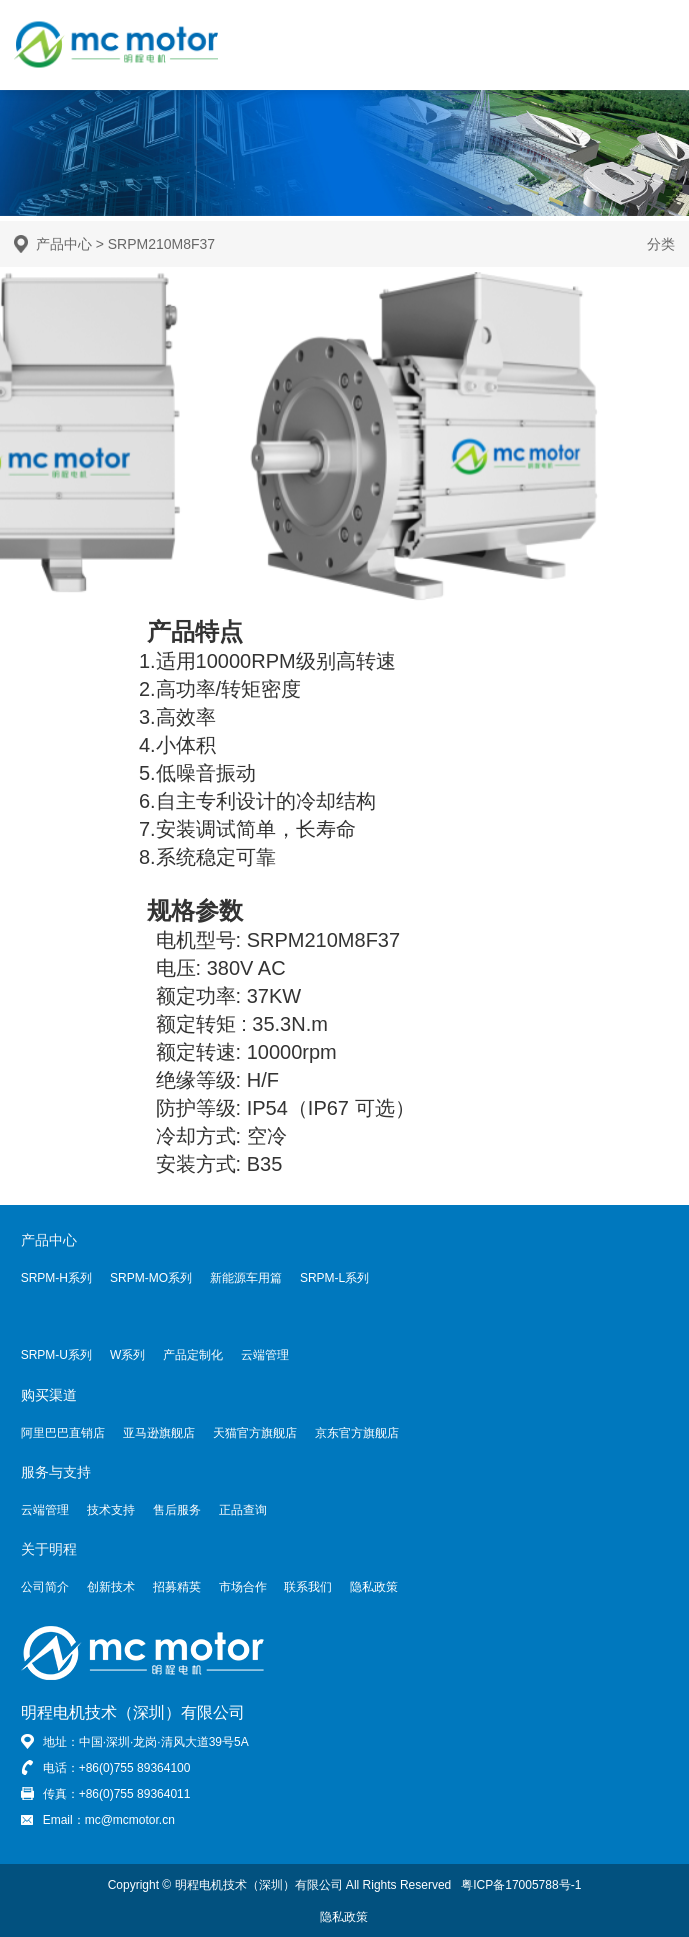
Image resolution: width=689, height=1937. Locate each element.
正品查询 (243, 1510)
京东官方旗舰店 (357, 1433)
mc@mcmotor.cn (130, 1820)
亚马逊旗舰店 (159, 1433)
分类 (661, 244)
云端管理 (265, 1355)
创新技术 (111, 1587)
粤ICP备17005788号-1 (521, 1885)
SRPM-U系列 (56, 1355)
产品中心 (64, 244)
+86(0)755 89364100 (135, 1768)
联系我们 (308, 1587)
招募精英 (177, 1587)
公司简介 (45, 1587)
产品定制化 (193, 1355)
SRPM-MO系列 (151, 1278)
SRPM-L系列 (334, 1278)
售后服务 (177, 1510)
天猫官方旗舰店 (255, 1433)
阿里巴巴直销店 (63, 1433)
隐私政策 (374, 1587)
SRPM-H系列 (56, 1278)
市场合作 (243, 1587)
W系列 (127, 1355)
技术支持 (111, 1510)
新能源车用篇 (246, 1278)
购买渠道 (49, 1395)
